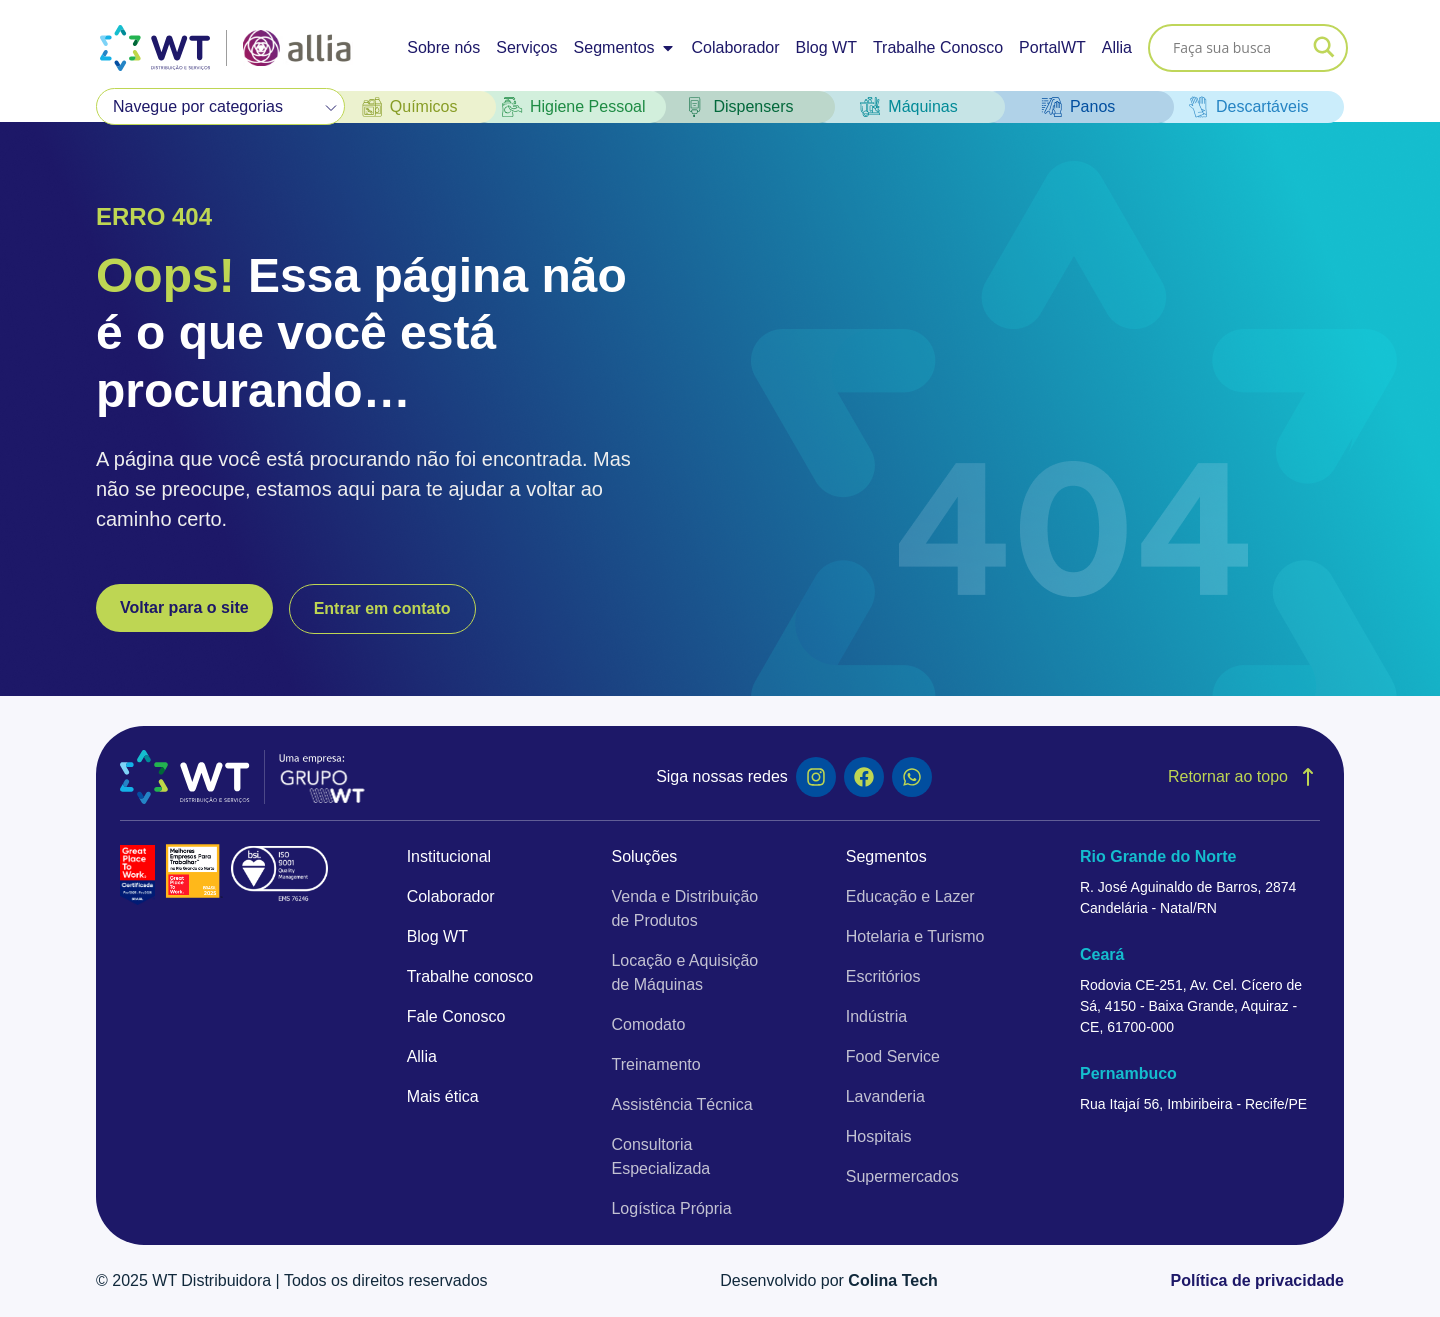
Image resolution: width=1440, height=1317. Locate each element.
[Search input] (1239, 48)
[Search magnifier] (1324, 48)
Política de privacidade (1257, 1280)
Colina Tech (893, 1280)
